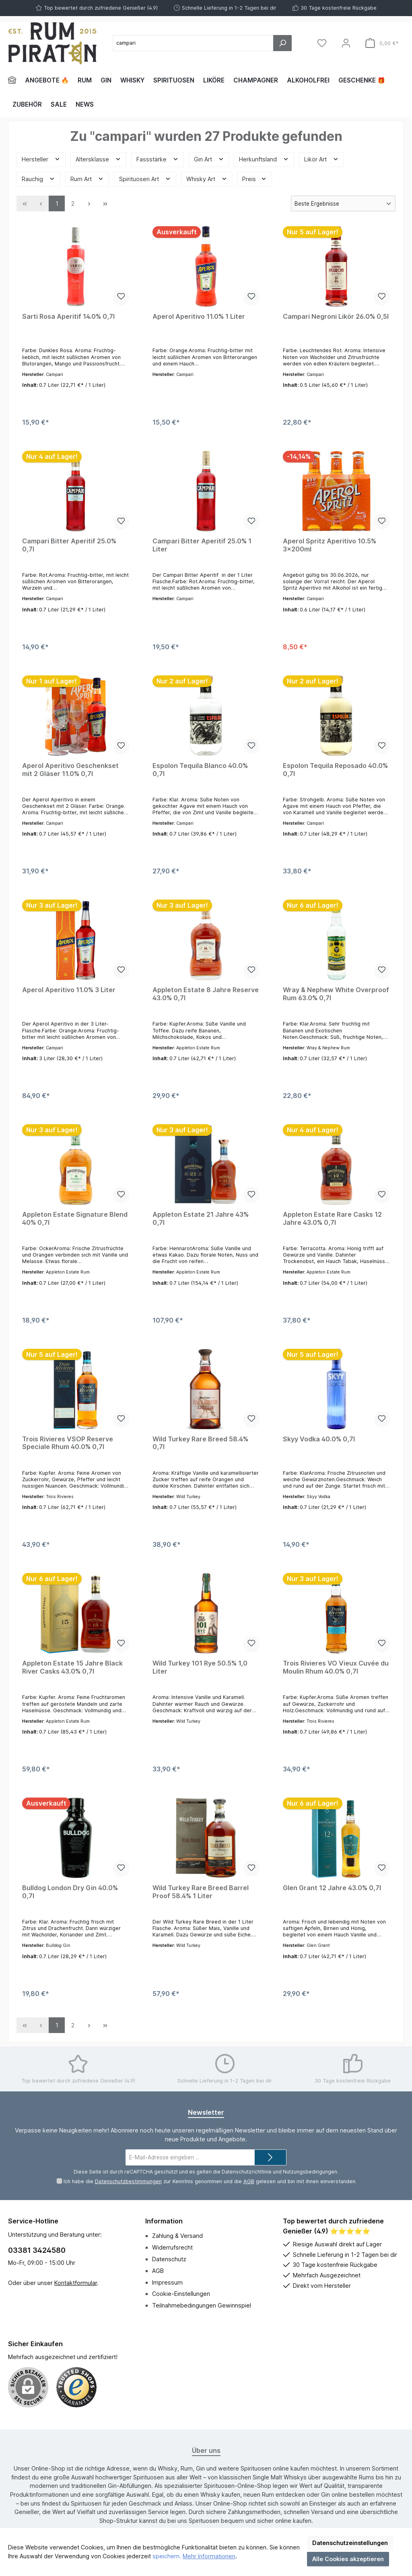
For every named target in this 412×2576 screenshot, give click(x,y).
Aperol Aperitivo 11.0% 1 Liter (198, 316)
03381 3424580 (37, 2250)
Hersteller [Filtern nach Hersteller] (41, 159)
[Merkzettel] (322, 43)
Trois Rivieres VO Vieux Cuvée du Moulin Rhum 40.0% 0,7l (336, 1667)
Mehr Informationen (209, 2556)
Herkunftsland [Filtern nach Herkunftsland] (264, 159)
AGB (248, 2181)
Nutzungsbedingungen (310, 2172)
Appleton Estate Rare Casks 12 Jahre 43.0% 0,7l (332, 1218)
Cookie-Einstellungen (181, 2293)
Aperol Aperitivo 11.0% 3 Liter (68, 990)
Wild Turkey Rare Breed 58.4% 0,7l (200, 1443)
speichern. (166, 2556)
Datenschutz (169, 2259)
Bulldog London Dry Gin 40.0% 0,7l (70, 1892)
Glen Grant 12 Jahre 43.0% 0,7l (332, 1888)
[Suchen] (282, 43)
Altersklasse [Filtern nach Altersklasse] (98, 159)
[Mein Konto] (346, 43)
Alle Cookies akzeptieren (348, 2558)
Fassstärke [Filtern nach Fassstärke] (157, 159)
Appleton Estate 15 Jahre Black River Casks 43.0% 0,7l (72, 1667)
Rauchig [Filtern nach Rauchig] (38, 178)
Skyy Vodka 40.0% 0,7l (319, 1439)
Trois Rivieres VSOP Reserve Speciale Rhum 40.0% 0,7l (67, 1443)
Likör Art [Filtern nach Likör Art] (321, 159)
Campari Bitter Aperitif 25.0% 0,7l (69, 545)
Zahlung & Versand (177, 2235)
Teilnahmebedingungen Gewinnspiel (201, 2305)
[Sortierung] (343, 203)
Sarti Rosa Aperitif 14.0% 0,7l (68, 316)
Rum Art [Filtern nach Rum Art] (87, 178)
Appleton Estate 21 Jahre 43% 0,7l (200, 1218)
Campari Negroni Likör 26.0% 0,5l (336, 316)
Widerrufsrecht (172, 2247)
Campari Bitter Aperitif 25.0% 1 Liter (201, 545)
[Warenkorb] (382, 43)
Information (164, 2221)
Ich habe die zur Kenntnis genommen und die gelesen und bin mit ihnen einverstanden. (209, 2181)
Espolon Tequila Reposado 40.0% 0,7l (335, 770)
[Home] (14, 80)
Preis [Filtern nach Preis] (254, 178)
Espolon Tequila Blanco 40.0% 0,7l (200, 770)
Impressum (167, 2282)
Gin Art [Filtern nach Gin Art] (209, 159)
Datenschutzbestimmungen (128, 2181)
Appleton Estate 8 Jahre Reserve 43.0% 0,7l (205, 994)
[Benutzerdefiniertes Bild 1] (76, 2387)
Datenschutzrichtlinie (247, 2172)
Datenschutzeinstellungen (350, 2542)
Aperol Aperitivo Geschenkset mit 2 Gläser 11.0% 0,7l (70, 770)
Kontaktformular (75, 2282)
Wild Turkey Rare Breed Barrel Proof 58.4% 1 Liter (200, 1892)
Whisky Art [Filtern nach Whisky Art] (206, 178)
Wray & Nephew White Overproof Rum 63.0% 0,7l (336, 994)
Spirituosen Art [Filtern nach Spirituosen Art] (145, 178)
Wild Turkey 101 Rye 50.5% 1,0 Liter (199, 1667)
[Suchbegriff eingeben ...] (193, 43)
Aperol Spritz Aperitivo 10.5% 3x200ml (329, 545)
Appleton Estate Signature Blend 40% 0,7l (75, 1218)
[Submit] (270, 2157)
